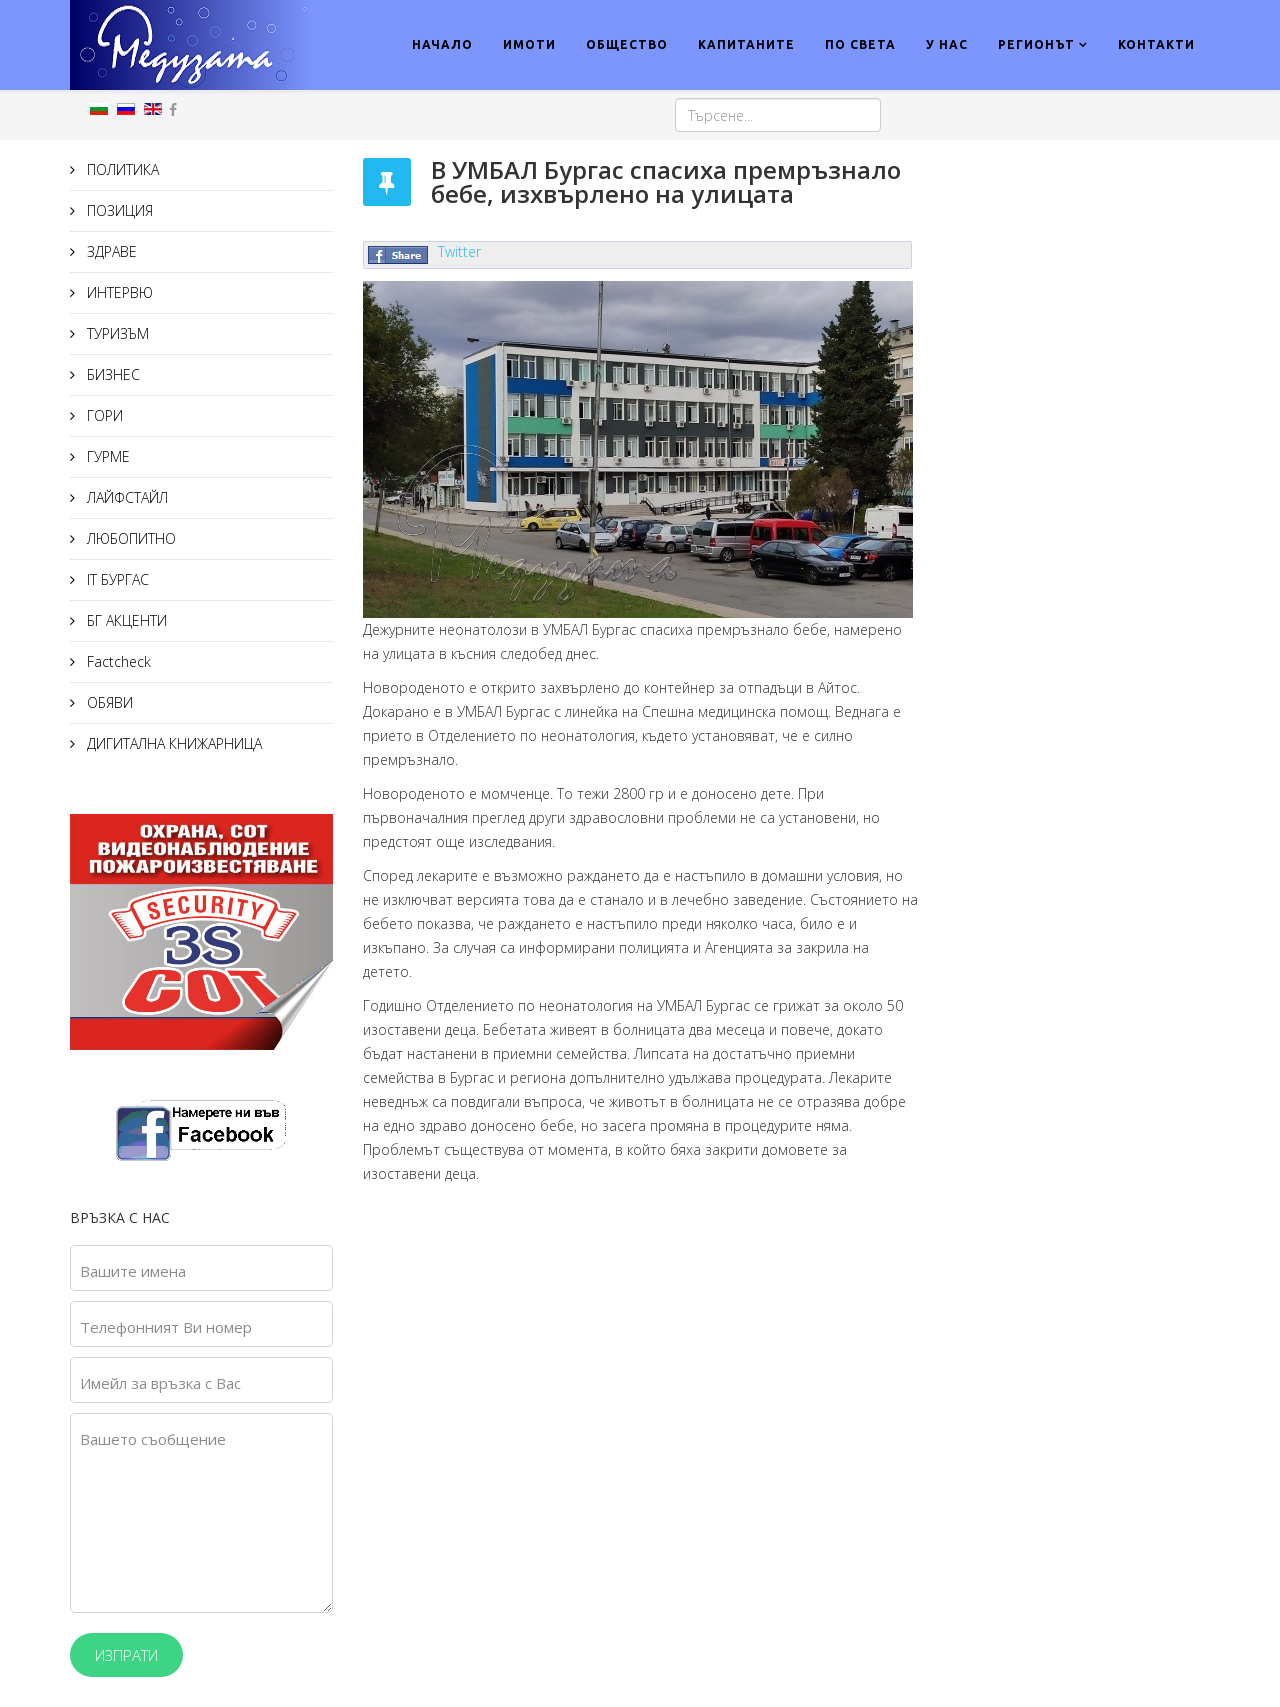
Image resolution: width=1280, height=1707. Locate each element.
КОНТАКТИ (1156, 44)
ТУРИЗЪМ (116, 333)
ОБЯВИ (108, 702)
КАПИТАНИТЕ (746, 44)
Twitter (459, 251)
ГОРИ (103, 415)
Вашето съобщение (153, 1439)
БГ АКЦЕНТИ (125, 620)
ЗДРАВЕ (110, 251)
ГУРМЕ (106, 456)
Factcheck (117, 661)
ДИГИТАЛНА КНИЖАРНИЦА (172, 743)
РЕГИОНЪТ (1036, 44)
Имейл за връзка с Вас (160, 1383)
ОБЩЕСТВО (627, 44)
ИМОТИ (529, 44)
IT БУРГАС (116, 579)
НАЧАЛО (442, 44)
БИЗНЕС (111, 374)
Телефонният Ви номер (166, 1327)
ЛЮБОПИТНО (129, 538)
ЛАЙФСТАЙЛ (125, 497)
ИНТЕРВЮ (118, 292)
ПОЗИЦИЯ (118, 210)
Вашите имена (133, 1271)
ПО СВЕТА (860, 44)
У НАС (947, 44)
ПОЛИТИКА (121, 169)
